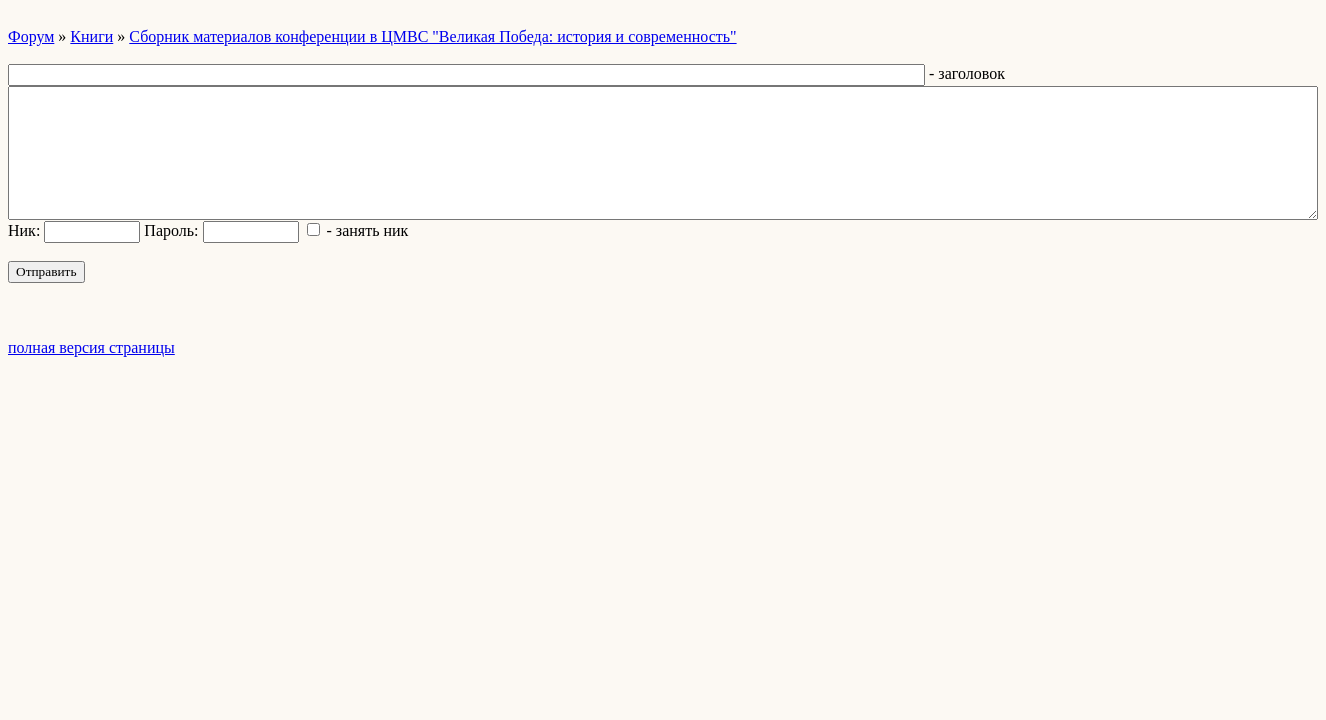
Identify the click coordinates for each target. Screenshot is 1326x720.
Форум (31, 36)
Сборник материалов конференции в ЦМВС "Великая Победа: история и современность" (432, 36)
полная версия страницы (91, 347)
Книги (91, 36)
